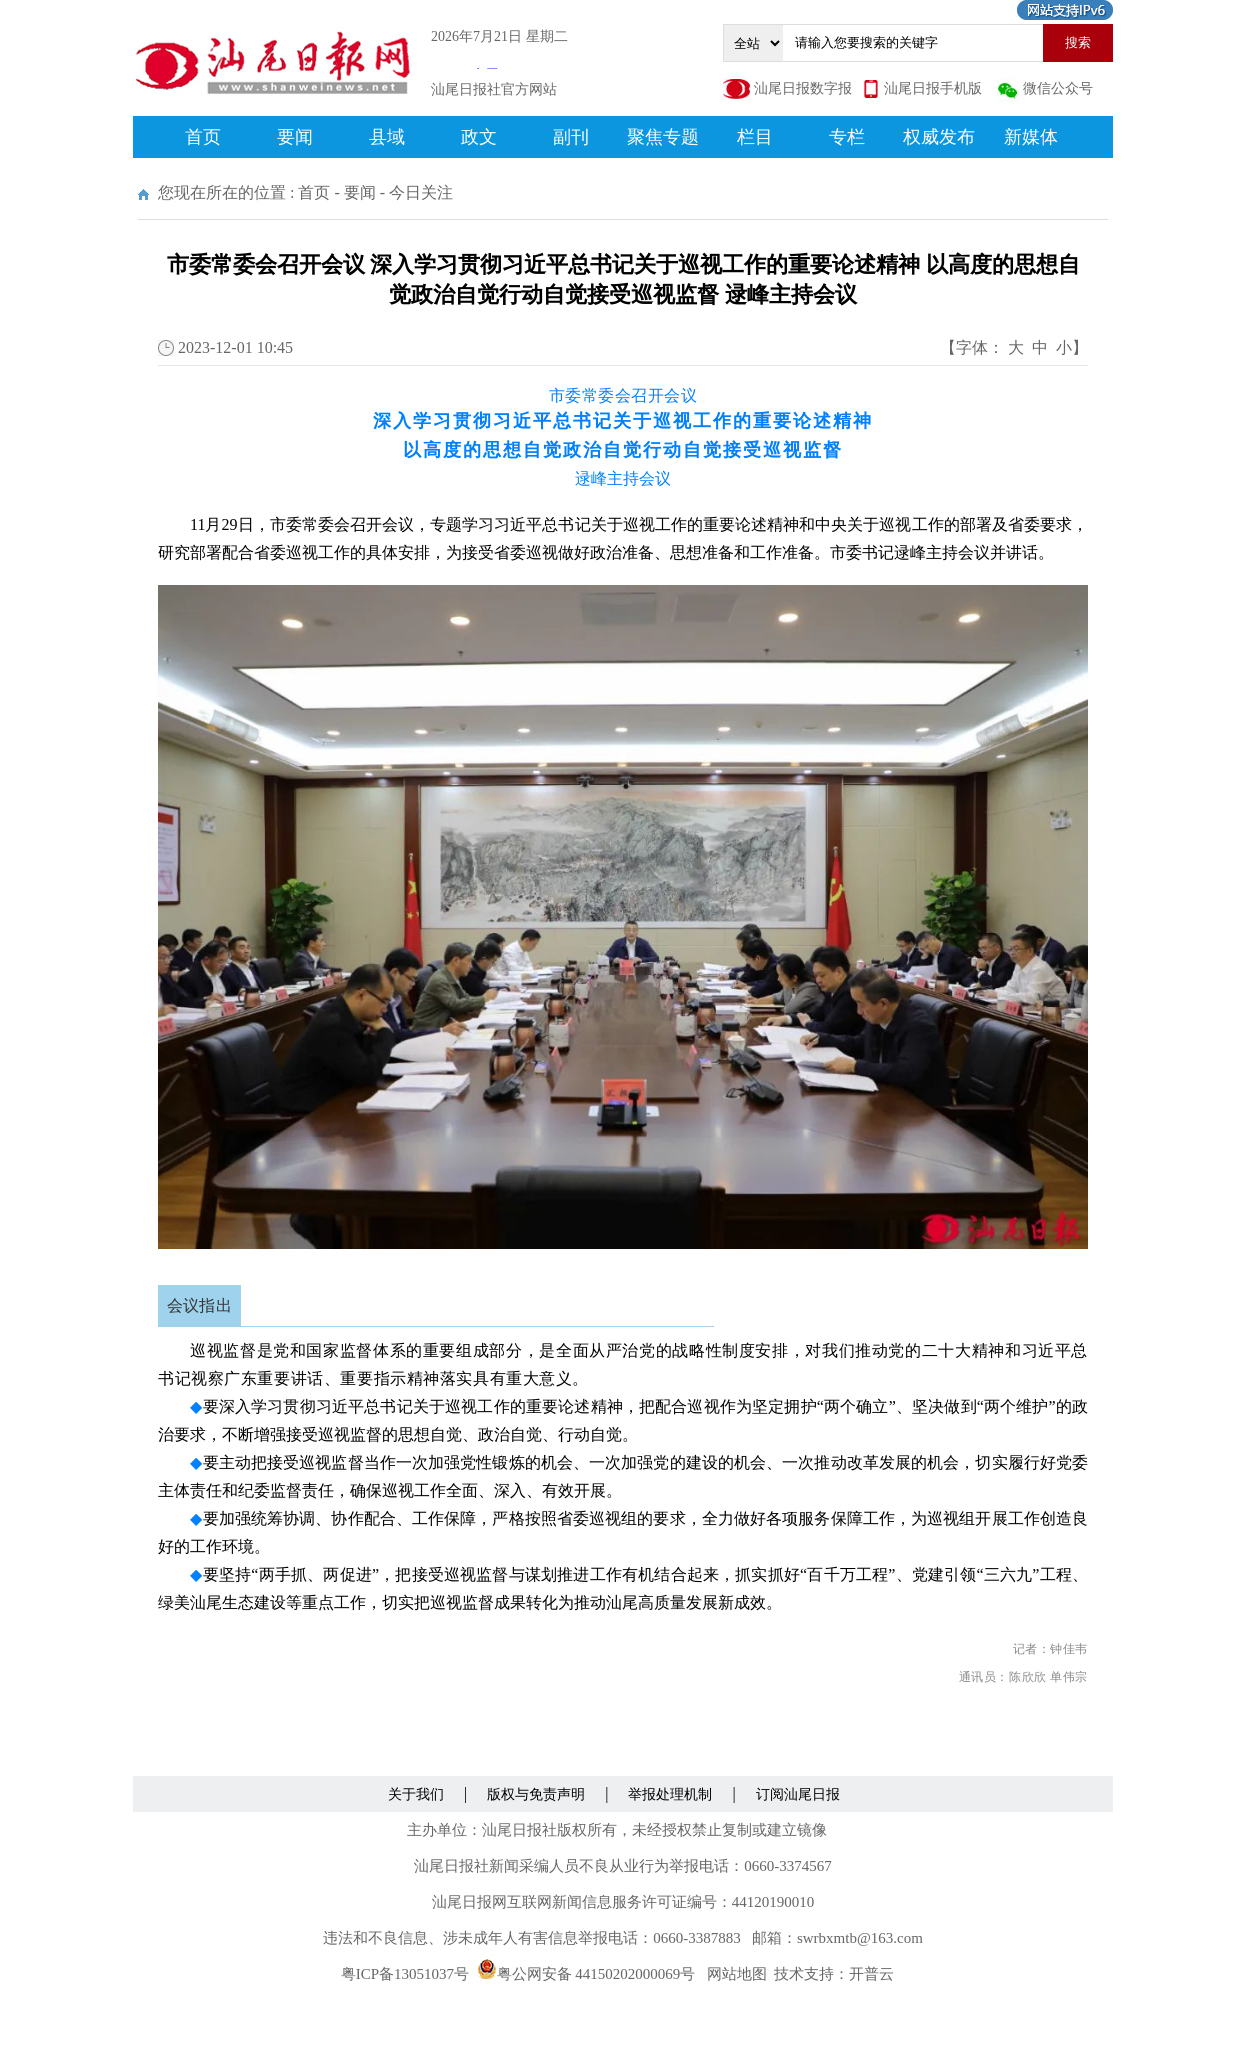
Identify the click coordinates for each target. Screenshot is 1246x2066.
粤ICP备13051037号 (405, 1974)
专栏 (847, 137)
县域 (387, 137)
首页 (203, 137)
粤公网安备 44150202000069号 (586, 1974)
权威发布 (939, 137)
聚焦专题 (663, 137)
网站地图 (737, 1974)
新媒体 (1031, 137)
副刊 (571, 137)
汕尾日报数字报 (803, 88)
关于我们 (416, 1794)
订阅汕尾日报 (798, 1794)
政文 (479, 137)
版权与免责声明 (536, 1794)
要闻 (295, 137)
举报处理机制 (670, 1794)
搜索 (1078, 42)
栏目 (755, 137)
